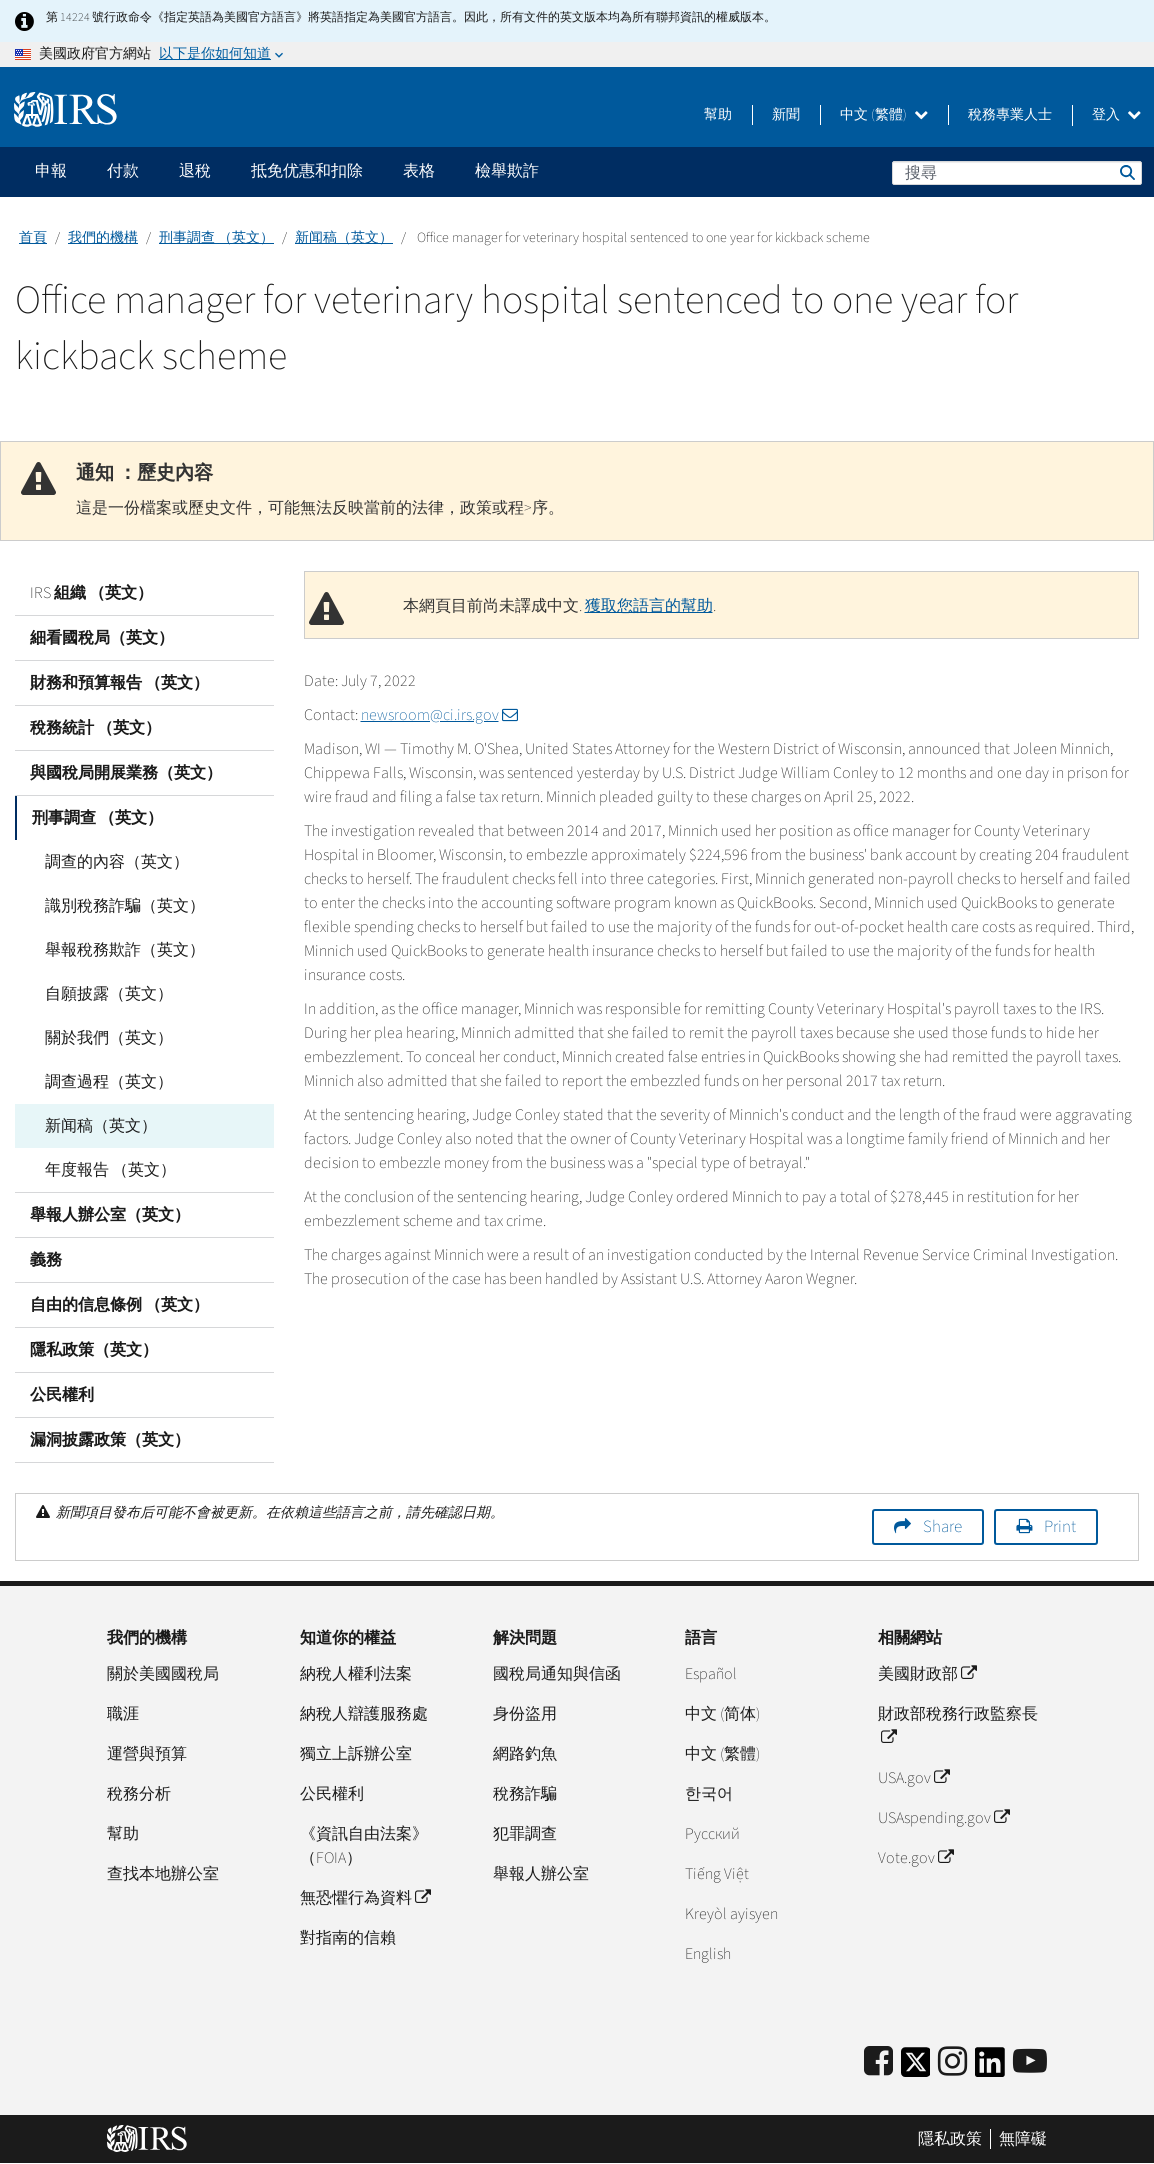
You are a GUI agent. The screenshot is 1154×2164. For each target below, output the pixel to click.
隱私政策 (950, 2139)
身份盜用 (525, 1714)
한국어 (709, 1794)
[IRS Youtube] (1030, 2062)
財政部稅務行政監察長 (958, 1726)
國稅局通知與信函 (557, 1674)
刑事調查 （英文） (216, 238)
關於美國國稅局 (163, 1674)
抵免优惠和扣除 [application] (307, 171)
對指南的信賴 (348, 1938)
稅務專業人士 (1010, 115)
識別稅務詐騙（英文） (125, 906)
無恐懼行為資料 (365, 1898)
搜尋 (1126, 172)
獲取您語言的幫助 (649, 606)
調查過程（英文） (109, 1082)
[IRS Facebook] (878, 2062)
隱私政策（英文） (94, 1350)
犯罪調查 (525, 1834)
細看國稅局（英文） (102, 638)
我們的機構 (103, 238)
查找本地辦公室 (163, 1874)
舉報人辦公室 (541, 1874)
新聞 (786, 115)
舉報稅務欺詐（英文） (125, 950)
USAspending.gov (943, 1818)
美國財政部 (927, 1674)
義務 (46, 1260)
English (708, 1954)
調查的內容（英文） (117, 862)
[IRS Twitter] (916, 2068)
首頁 (33, 238)
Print (1060, 1527)
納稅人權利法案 (356, 1674)
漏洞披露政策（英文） (110, 1440)
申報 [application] (51, 171)
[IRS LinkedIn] (990, 2068)
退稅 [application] (195, 171)
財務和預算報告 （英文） (119, 683)
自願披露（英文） (109, 994)
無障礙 (1023, 2139)
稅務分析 (139, 1794)
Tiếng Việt (717, 1874)
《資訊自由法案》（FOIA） (364, 1846)
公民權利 (62, 1395)
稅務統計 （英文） (95, 728)
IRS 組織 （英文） (91, 593)
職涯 (123, 1714)
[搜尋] (1017, 173)
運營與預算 (147, 1754)
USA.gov (913, 1778)
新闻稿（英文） (344, 238)
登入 (1116, 115)
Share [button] (942, 1527)
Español (711, 1674)
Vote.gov (915, 1858)
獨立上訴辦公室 (356, 1754)
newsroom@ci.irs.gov (439, 715)
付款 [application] (123, 171)
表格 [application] (419, 171)
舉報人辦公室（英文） (110, 1215)
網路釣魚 (525, 1754)
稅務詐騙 (525, 1794)
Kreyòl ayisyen (731, 1914)
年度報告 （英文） (110, 1170)
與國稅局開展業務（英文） (126, 773)
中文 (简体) (722, 1714)
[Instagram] (952, 2062)
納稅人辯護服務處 (364, 1714)
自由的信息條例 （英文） (119, 1305)
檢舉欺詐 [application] (507, 171)
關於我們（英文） (109, 1038)
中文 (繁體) (884, 115)
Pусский (712, 1834)
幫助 (718, 115)
